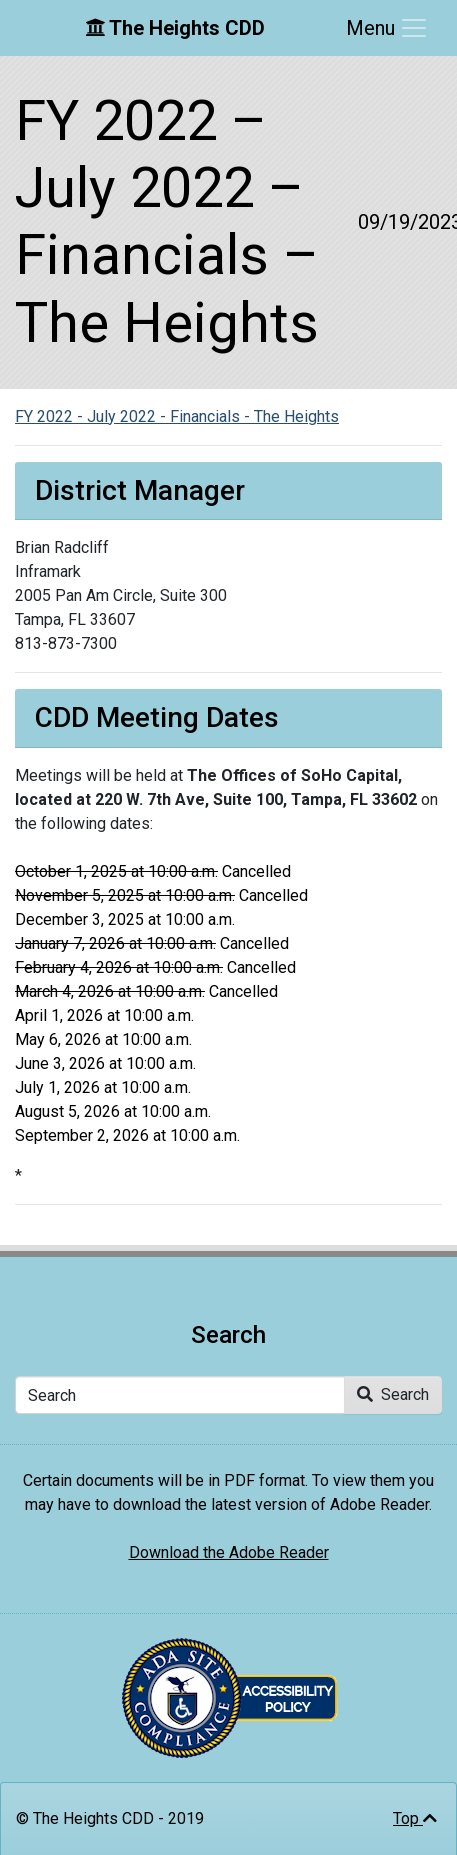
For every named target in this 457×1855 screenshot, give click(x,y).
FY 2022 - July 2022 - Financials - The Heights (177, 416)
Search (393, 1394)
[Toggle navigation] (387, 28)
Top (415, 1818)
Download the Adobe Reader (229, 1552)
